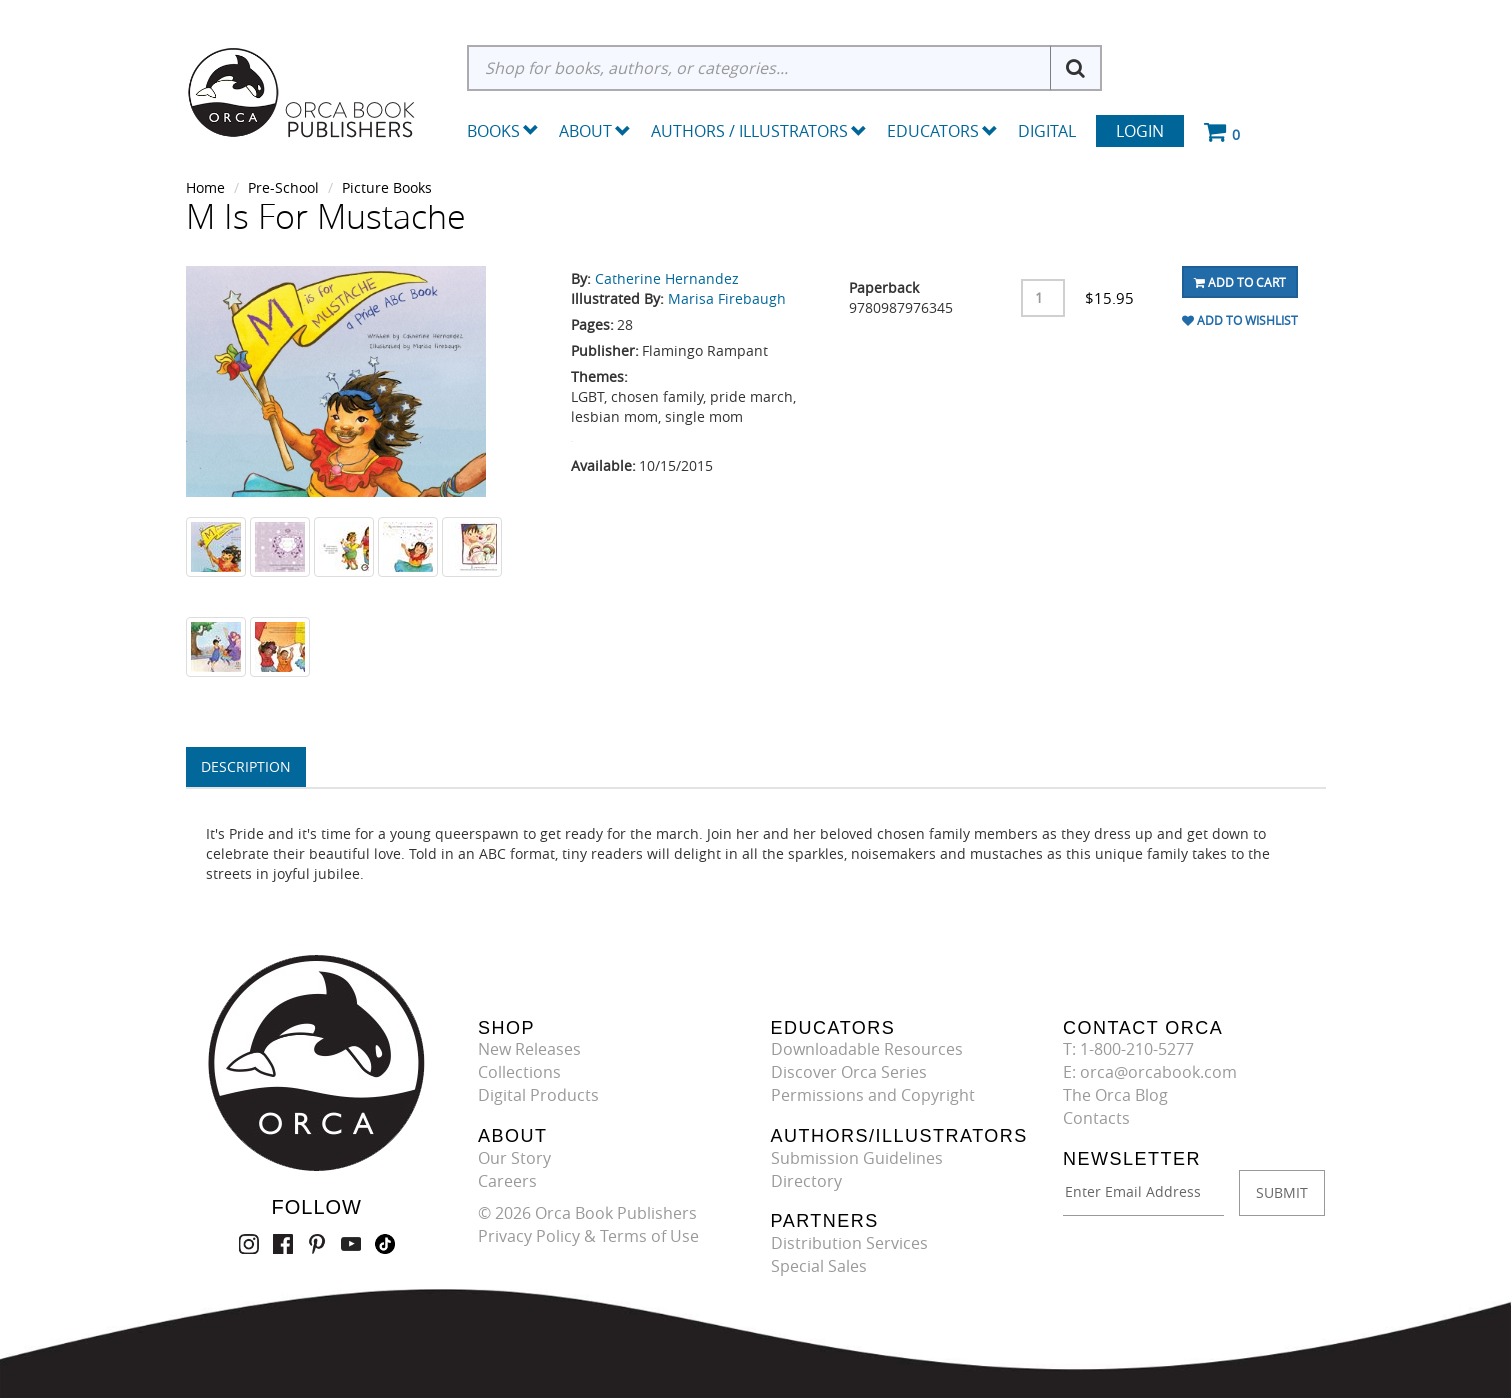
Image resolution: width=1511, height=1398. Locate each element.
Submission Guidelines (857, 1158)
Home (205, 187)
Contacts (1096, 1118)
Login (1140, 131)
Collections (519, 1072)
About (595, 131)
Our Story (514, 1158)
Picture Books (387, 187)
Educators (942, 131)
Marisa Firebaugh (727, 298)
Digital (1047, 131)
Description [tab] (246, 766)
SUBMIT (1282, 1192)
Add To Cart (1240, 282)
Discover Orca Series (849, 1072)
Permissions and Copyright (873, 1095)
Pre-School (283, 187)
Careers (507, 1181)
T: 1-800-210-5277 (1128, 1049)
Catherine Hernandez (667, 278)
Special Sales (819, 1266)
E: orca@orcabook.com (1150, 1072)
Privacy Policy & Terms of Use (588, 1236)
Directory (806, 1181)
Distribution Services (849, 1243)
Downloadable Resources (867, 1049)
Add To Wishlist (1240, 320)
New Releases (529, 1049)
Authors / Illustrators (759, 131)
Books (493, 131)
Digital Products (538, 1095)
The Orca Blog (1115, 1095)
